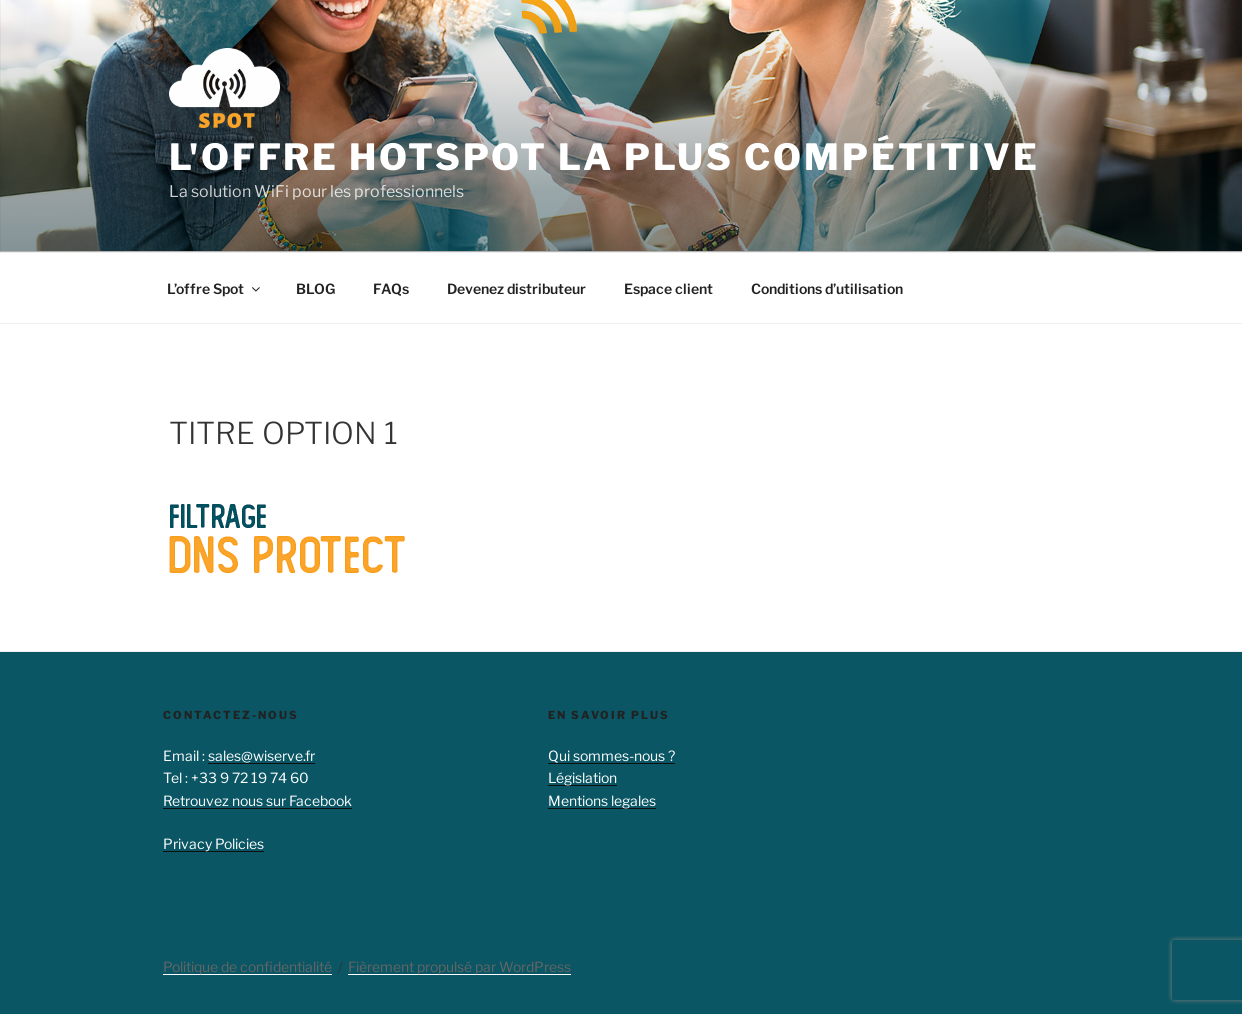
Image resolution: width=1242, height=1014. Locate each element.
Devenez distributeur (516, 288)
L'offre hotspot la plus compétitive (604, 157)
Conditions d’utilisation (827, 288)
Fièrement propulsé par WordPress (459, 966)
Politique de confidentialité (247, 966)
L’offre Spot (215, 288)
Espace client (668, 288)
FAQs (391, 288)
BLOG (315, 288)
